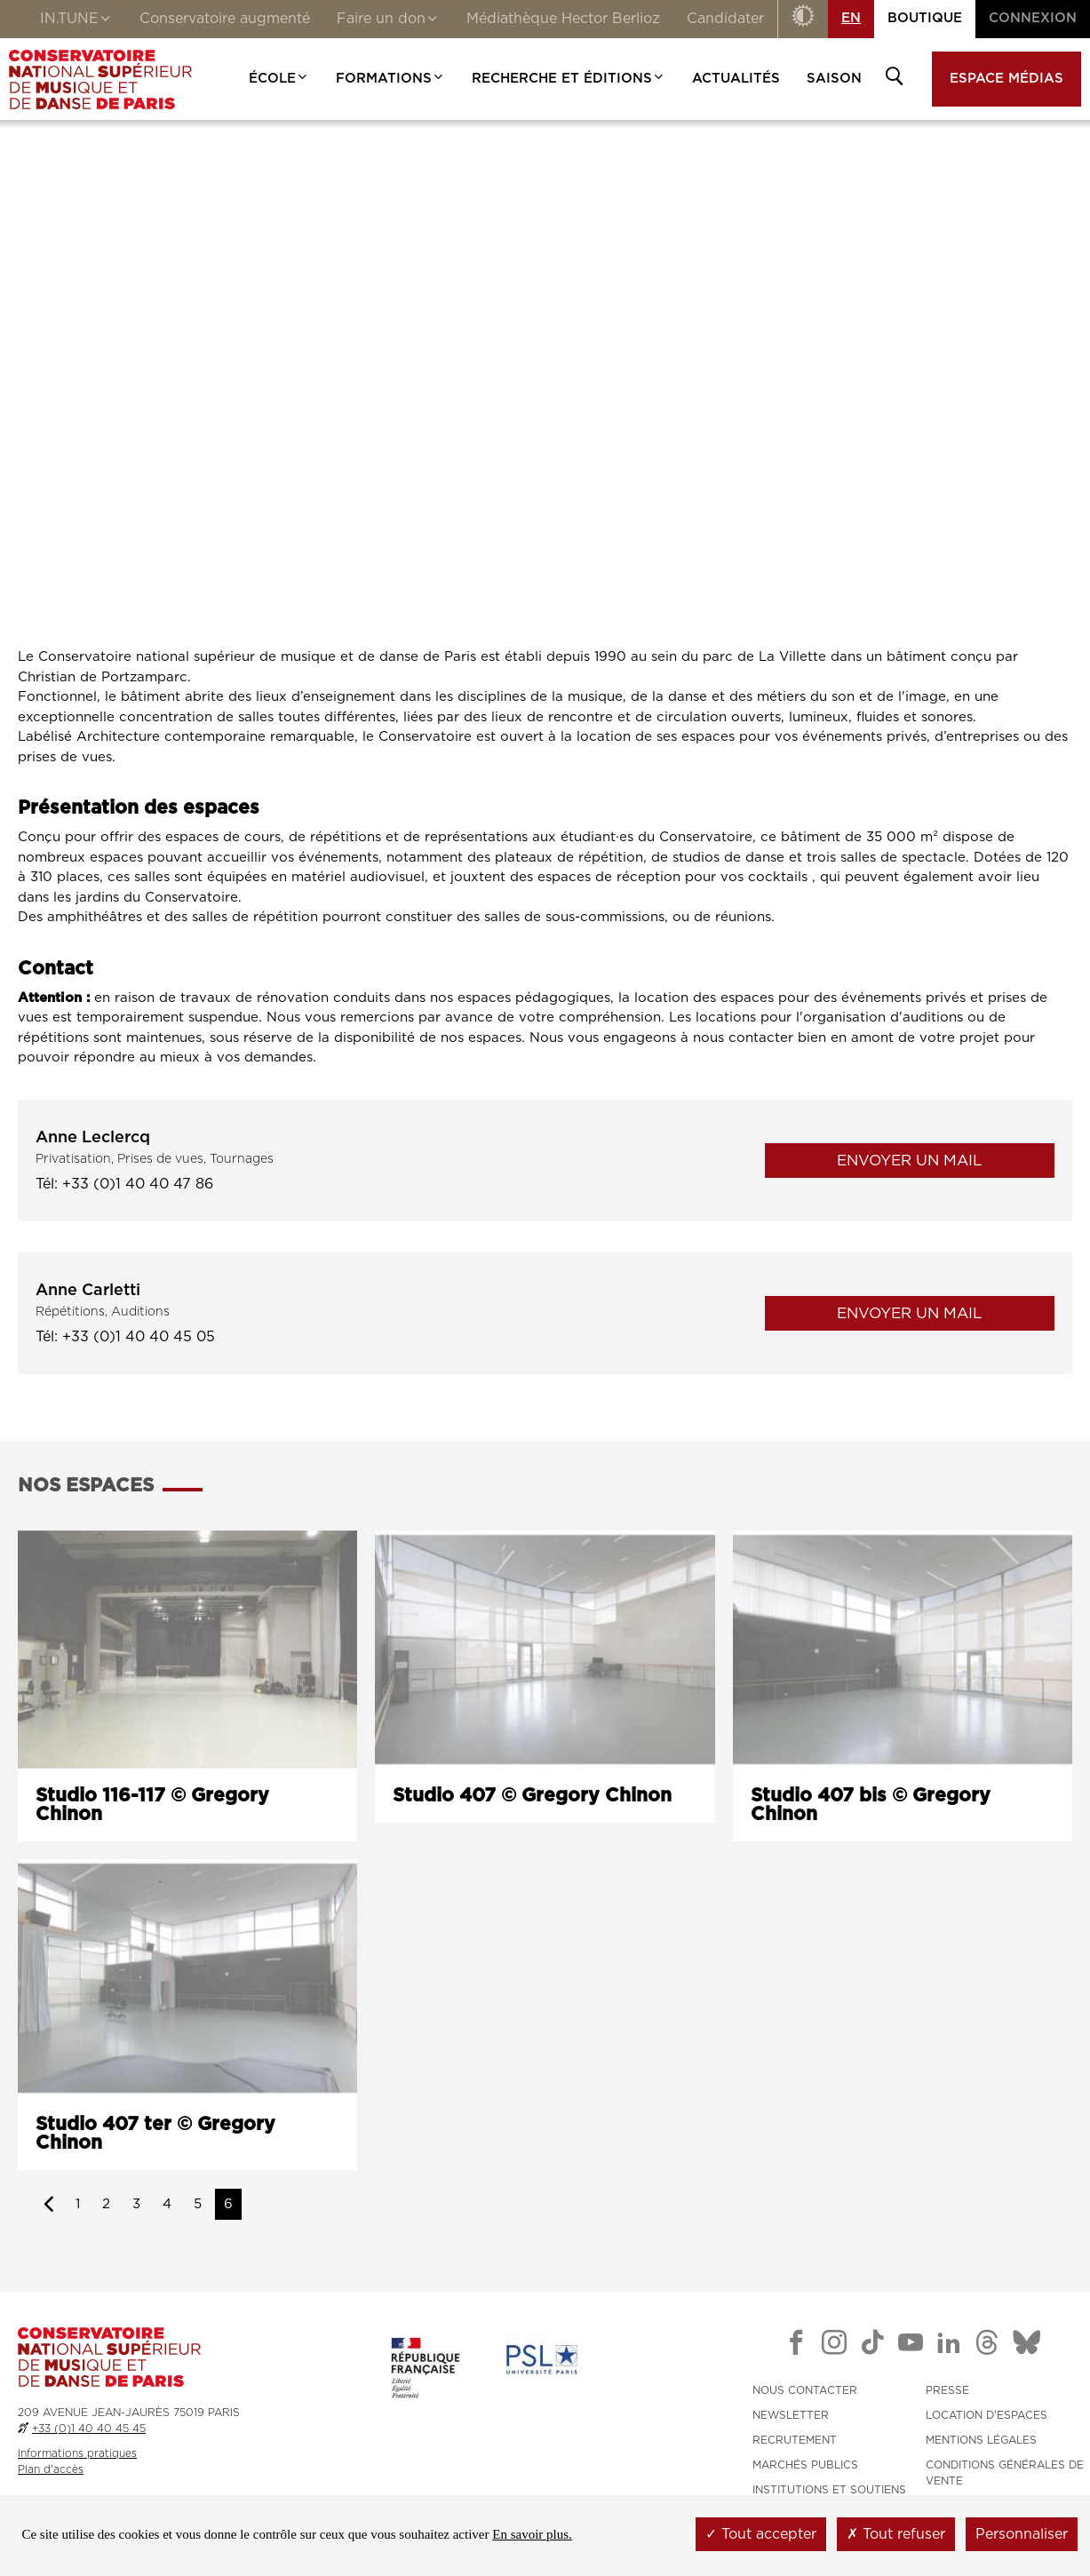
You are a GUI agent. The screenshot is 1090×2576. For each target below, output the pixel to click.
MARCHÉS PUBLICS (805, 2465)
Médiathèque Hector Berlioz (563, 19)
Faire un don (388, 20)
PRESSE (947, 2390)
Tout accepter (760, 2534)
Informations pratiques (77, 2453)
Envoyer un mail (910, 1160)
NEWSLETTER (790, 2415)
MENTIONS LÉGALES (981, 2440)
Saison (834, 78)
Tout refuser (896, 2534)
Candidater (725, 19)
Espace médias (1006, 78)
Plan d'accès (51, 2469)
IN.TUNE (76, 20)
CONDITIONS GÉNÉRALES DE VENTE (1005, 2473)
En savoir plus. (532, 2534)
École (279, 78)
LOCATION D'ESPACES (986, 2415)
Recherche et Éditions (568, 78)
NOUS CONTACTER (804, 2390)
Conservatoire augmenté (224, 19)
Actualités (736, 78)
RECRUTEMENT (794, 2440)
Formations (390, 78)
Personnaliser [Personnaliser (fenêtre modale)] (1021, 2534)
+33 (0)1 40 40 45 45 (89, 2428)
